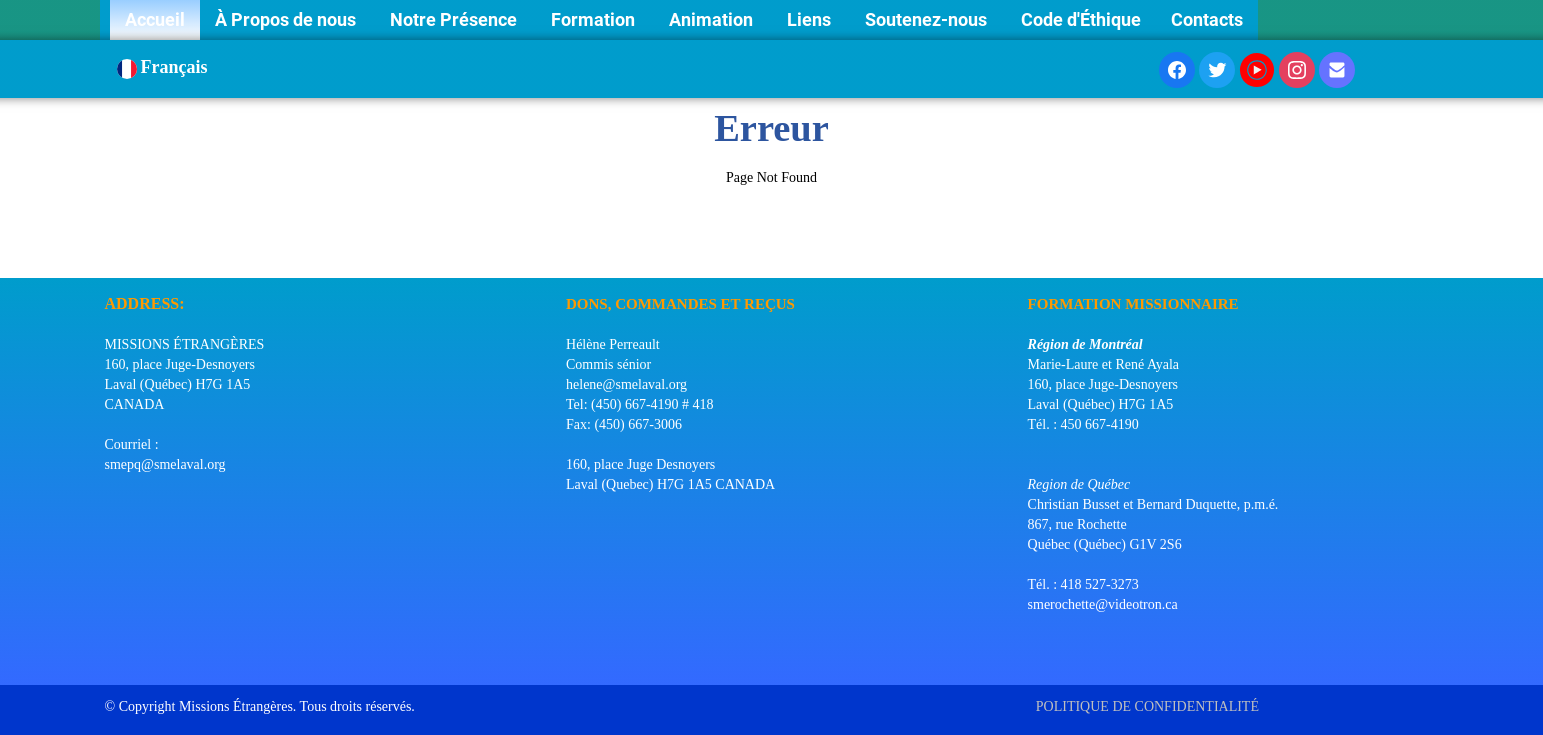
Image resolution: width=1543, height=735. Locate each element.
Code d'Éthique (1081, 19)
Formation (595, 19)
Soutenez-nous (928, 19)
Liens (811, 19)
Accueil (155, 19)
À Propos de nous (287, 19)
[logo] (112, 253)
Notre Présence (455, 19)
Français (165, 67)
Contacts (1207, 19)
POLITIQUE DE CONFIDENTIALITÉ (1149, 706)
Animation (713, 19)
